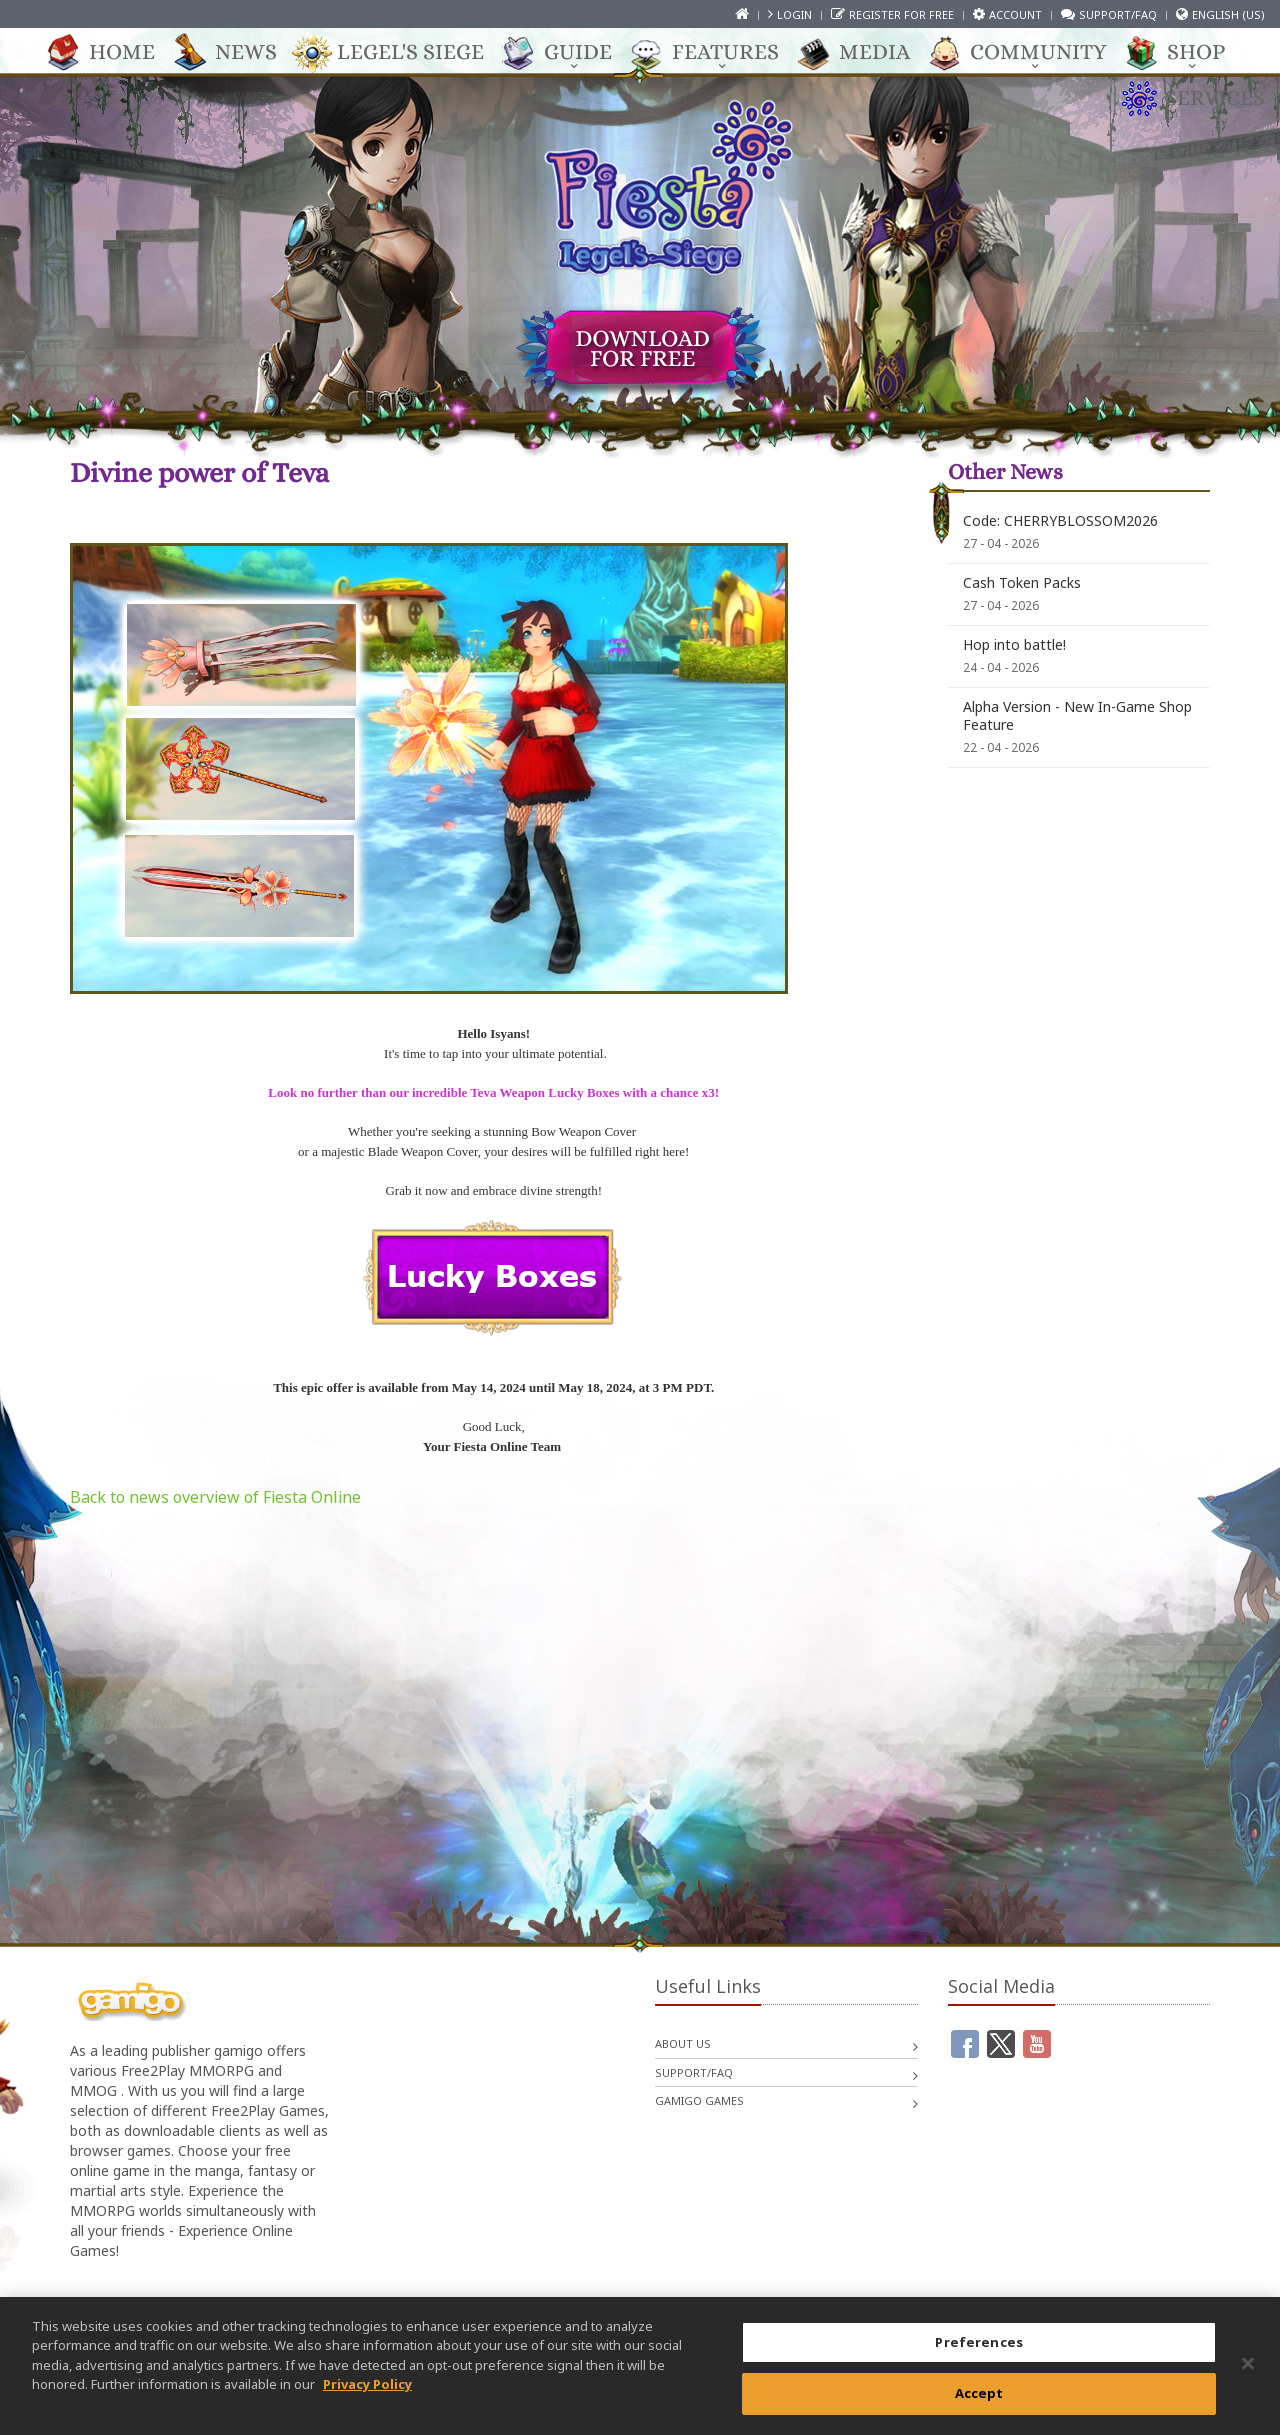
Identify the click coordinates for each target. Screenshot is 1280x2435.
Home (112, 53)
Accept (979, 2403)
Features (715, 53)
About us (683, 2043)
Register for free (901, 14)
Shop (1186, 53)
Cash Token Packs (1022, 582)
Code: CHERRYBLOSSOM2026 (1060, 520)
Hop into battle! (1014, 644)
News (236, 53)
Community (1028, 53)
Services (1205, 99)
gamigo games (699, 2100)
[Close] (1248, 2373)
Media (864, 53)
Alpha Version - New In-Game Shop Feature (1077, 715)
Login (794, 14)
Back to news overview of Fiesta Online (215, 1497)
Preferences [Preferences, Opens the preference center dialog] (978, 2351)
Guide (568, 53)
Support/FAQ (1118, 14)
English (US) (1228, 14)
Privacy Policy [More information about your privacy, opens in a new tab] (367, 2394)
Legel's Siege (400, 53)
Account (1015, 14)
